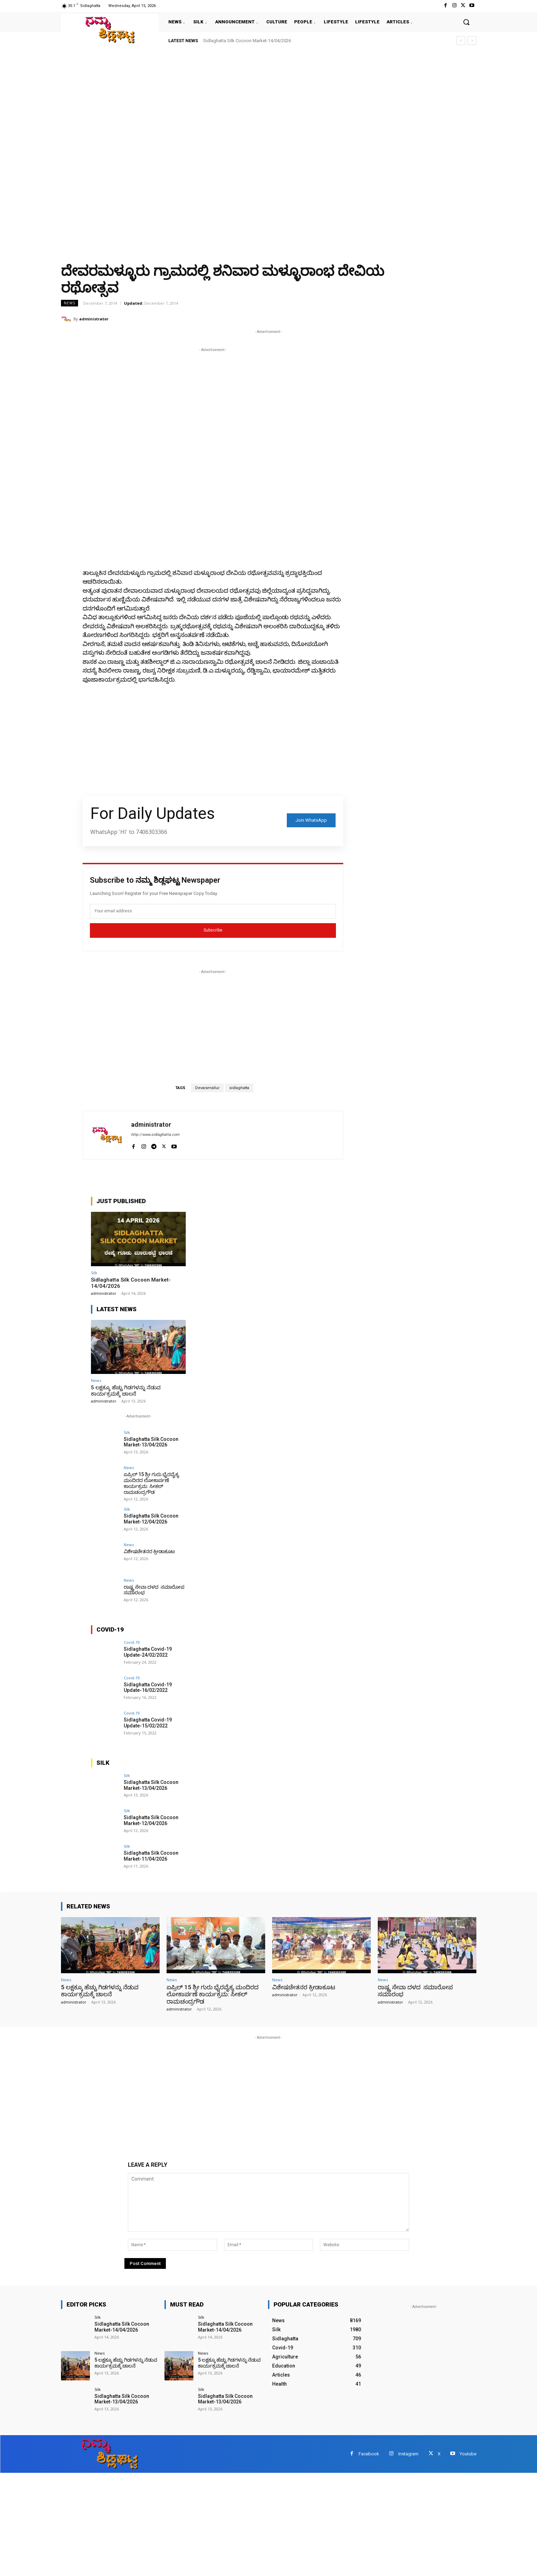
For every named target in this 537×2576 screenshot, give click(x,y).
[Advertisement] (209, 101)
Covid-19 (132, 1642)
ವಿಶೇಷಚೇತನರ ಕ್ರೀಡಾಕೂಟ (149, 1551)
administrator (93, 318)
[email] (213, 911)
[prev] (461, 40)
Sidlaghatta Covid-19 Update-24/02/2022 (148, 1652)
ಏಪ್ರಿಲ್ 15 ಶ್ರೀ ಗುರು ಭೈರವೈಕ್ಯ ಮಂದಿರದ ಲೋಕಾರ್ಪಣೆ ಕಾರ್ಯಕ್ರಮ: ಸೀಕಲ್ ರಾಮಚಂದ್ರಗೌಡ (151, 1483)
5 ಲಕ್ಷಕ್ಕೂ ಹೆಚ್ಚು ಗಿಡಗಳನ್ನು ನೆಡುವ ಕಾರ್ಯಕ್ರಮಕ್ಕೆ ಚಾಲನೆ (126, 1390)
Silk (94, 1273)
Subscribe (213, 930)
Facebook (369, 2453)
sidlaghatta (239, 1088)
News (69, 303)
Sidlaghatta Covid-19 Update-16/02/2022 (148, 1687)
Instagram (408, 2453)
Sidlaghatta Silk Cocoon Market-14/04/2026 (247, 40)
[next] (472, 40)
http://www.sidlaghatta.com (155, 1134)
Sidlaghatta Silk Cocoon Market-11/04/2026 (151, 1856)
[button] (466, 22)
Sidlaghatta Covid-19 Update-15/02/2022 (148, 1722)
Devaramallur (207, 1088)
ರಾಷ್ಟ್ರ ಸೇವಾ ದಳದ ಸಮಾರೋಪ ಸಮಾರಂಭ (154, 1590)
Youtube (468, 2453)
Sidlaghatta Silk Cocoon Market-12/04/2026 (151, 1519)
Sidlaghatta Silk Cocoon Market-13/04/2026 (151, 1442)
